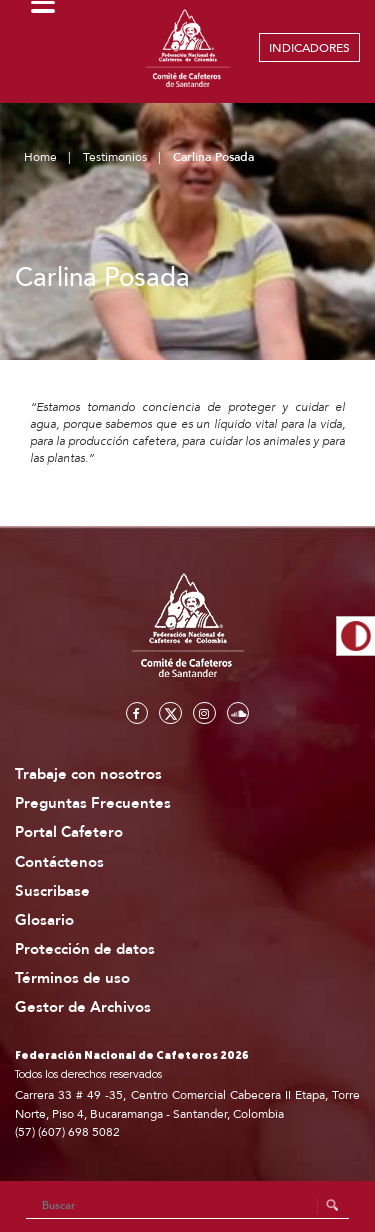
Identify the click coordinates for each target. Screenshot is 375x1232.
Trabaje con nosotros (88, 774)
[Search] (188, 1206)
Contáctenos (59, 862)
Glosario (44, 920)
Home (40, 157)
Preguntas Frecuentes (93, 803)
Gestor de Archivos (83, 1007)
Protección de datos (85, 949)
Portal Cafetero (69, 832)
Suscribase (52, 891)
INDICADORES (309, 48)
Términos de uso (72, 978)
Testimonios (115, 157)
